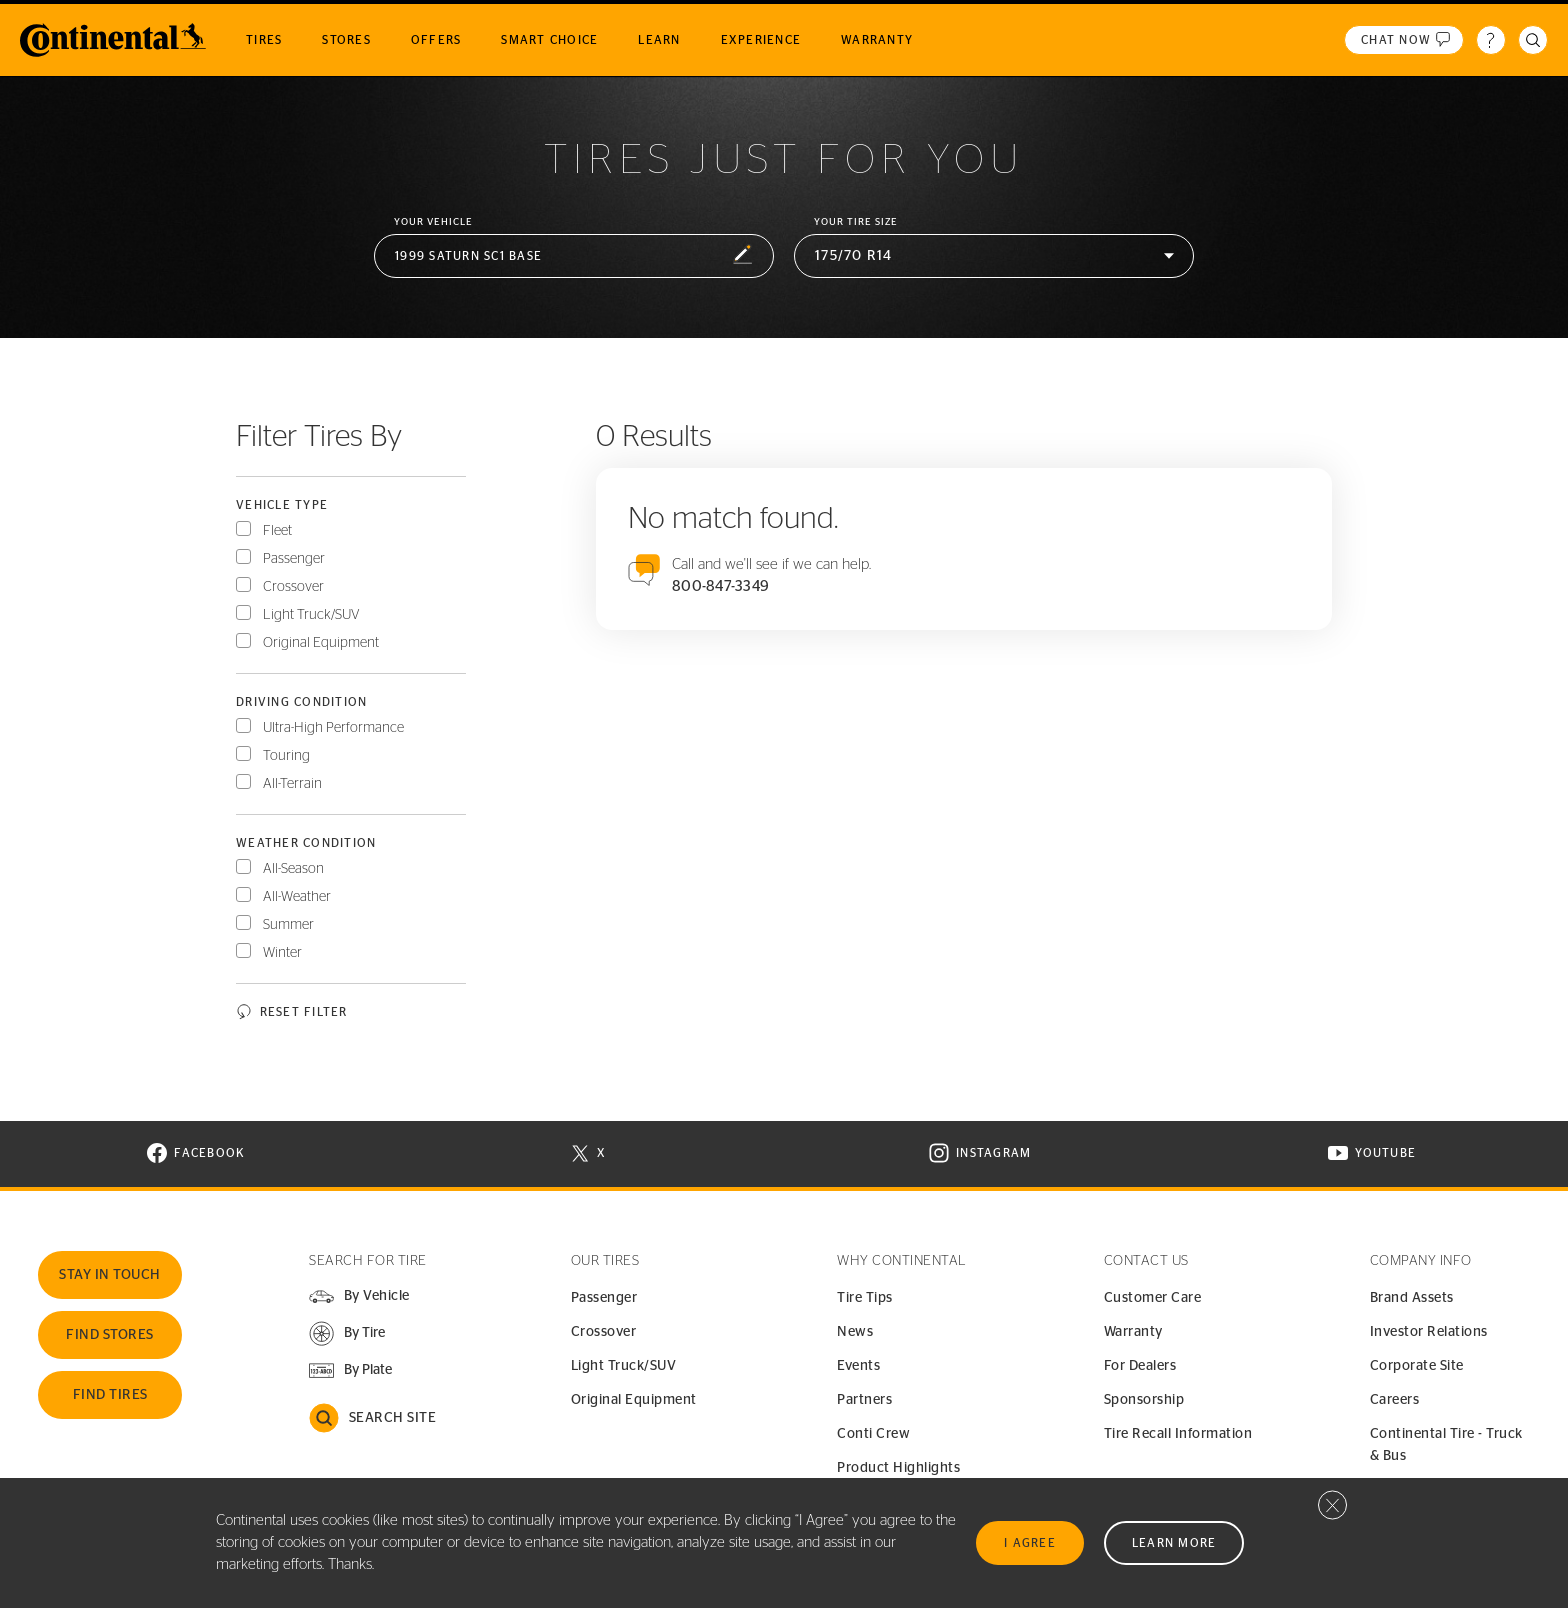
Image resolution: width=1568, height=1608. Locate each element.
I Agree (1030, 1543)
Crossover (293, 587)
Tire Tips (865, 1298)
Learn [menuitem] (659, 40)
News (855, 1332)
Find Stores (110, 1335)
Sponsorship (1144, 1400)
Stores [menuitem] (346, 40)
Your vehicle (433, 222)
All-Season (293, 869)
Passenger (294, 559)
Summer (288, 925)
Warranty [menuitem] (877, 40)
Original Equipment (321, 643)
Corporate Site (1417, 1366)
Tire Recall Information (1178, 1434)
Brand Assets (1412, 1298)
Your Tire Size (856, 222)
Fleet (277, 531)
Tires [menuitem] (264, 40)
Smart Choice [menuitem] (549, 40)
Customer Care (1153, 1298)
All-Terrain (292, 784)
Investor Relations (1429, 1332)
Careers (1395, 1400)
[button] (574, 256)
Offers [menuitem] (436, 40)
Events (858, 1366)
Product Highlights (898, 1468)
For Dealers (1140, 1366)
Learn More (1174, 1543)
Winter (282, 953)
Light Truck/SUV (311, 615)
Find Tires (110, 1395)
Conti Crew (873, 1434)
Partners (864, 1400)
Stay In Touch (110, 1275)
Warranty (1133, 1332)
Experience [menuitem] (761, 40)
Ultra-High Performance (333, 728)
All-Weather (297, 897)
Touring (286, 756)
